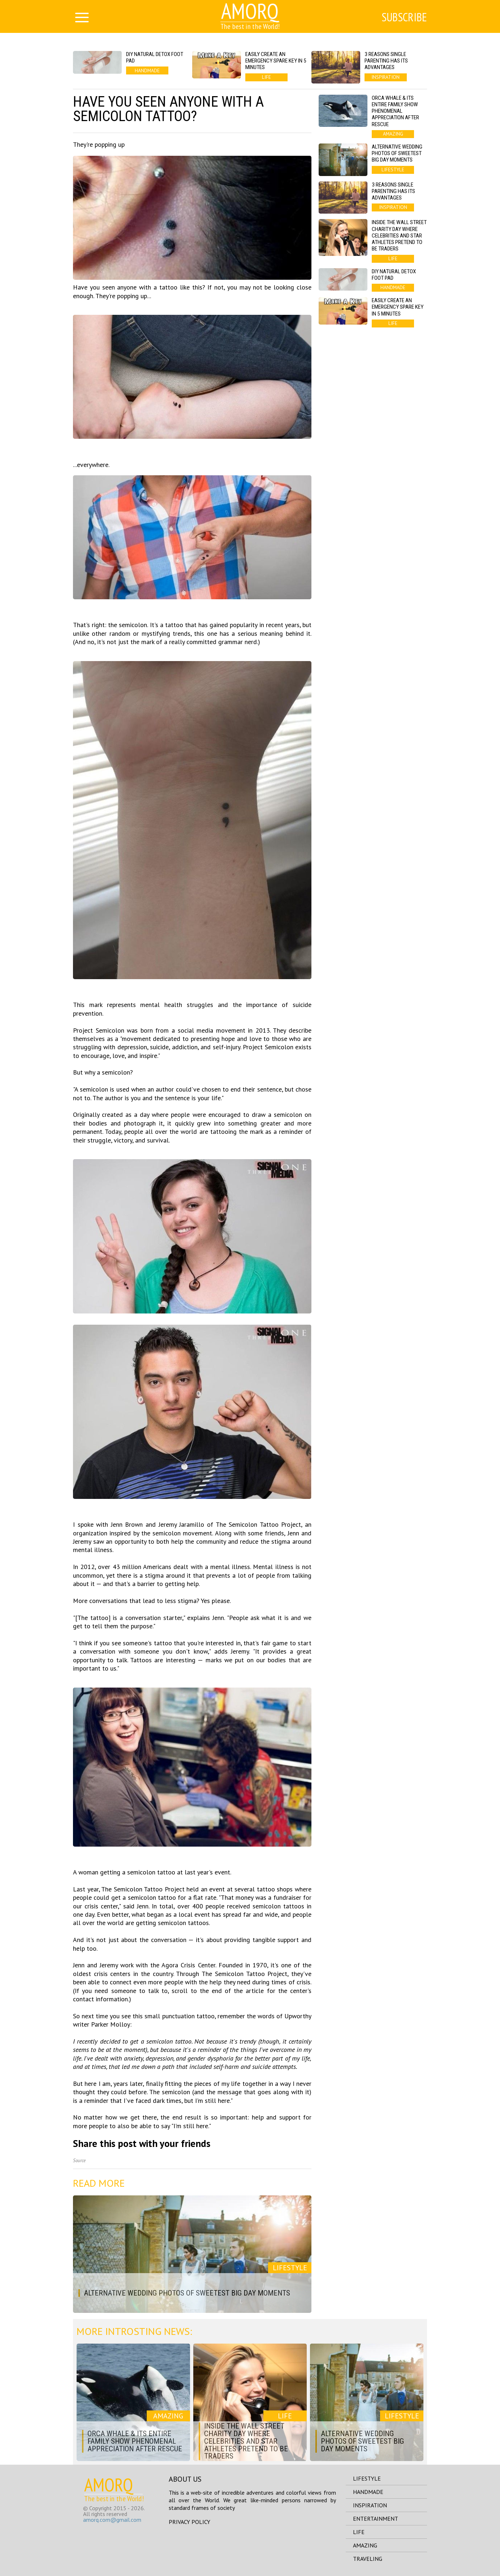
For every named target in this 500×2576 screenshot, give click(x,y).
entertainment (375, 2518)
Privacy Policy (189, 2522)
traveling (367, 2559)
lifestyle (367, 2478)
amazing (365, 2545)
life (359, 2532)
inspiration (370, 2505)
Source (79, 2160)
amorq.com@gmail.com (112, 2519)
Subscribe (404, 17)
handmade (368, 2492)
